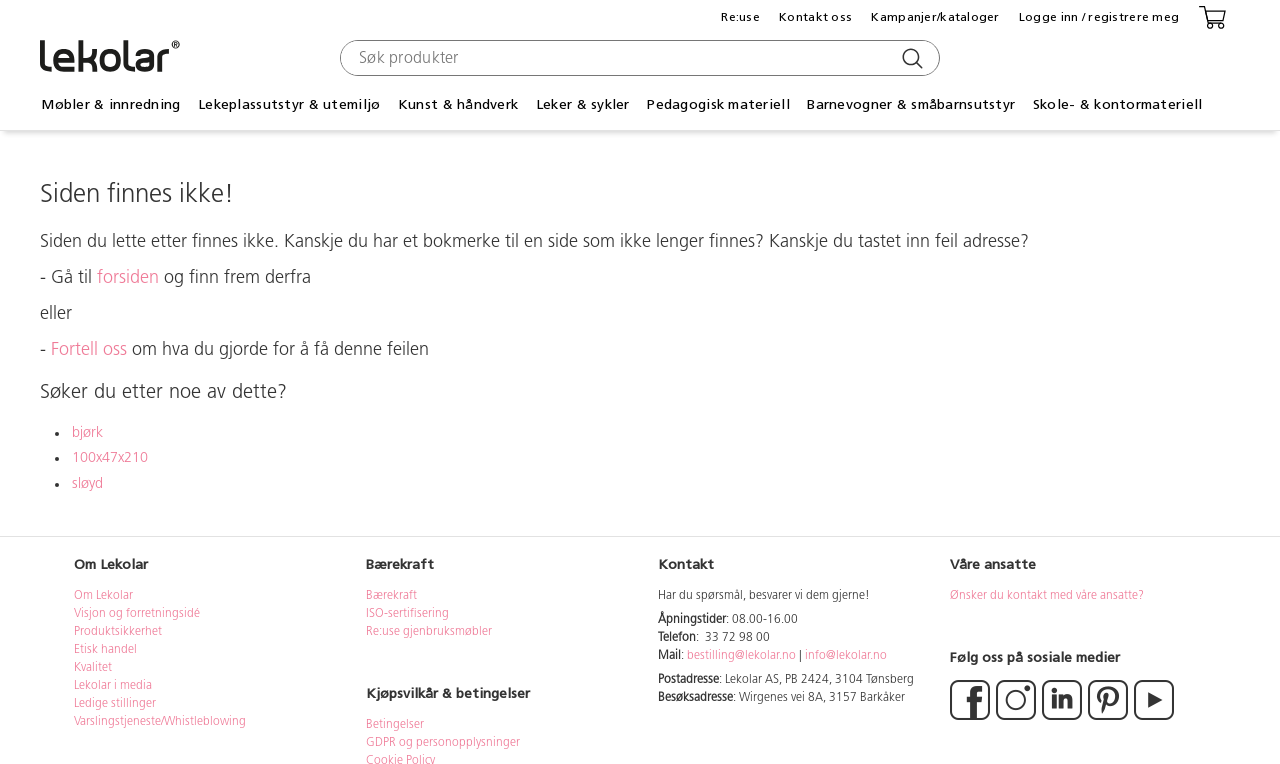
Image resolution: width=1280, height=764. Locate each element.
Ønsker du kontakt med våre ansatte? (1047, 596)
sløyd (87, 484)
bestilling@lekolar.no (741, 656)
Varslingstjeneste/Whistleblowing (160, 722)
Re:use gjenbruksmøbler (429, 632)
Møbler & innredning (110, 104)
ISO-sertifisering (407, 614)
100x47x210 (110, 458)
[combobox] (637, 58)
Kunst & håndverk (458, 104)
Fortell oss (89, 350)
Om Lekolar (103, 596)
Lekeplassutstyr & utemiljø (289, 104)
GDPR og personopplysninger (443, 743)
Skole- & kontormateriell (1118, 104)
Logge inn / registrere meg (1099, 17)
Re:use (740, 17)
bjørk (87, 433)
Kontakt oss (815, 17)
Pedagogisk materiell (718, 104)
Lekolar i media (113, 686)
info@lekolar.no (846, 656)
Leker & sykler (583, 104)
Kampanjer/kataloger (935, 17)
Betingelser (396, 725)
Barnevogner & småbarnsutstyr (911, 104)
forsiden (128, 278)
